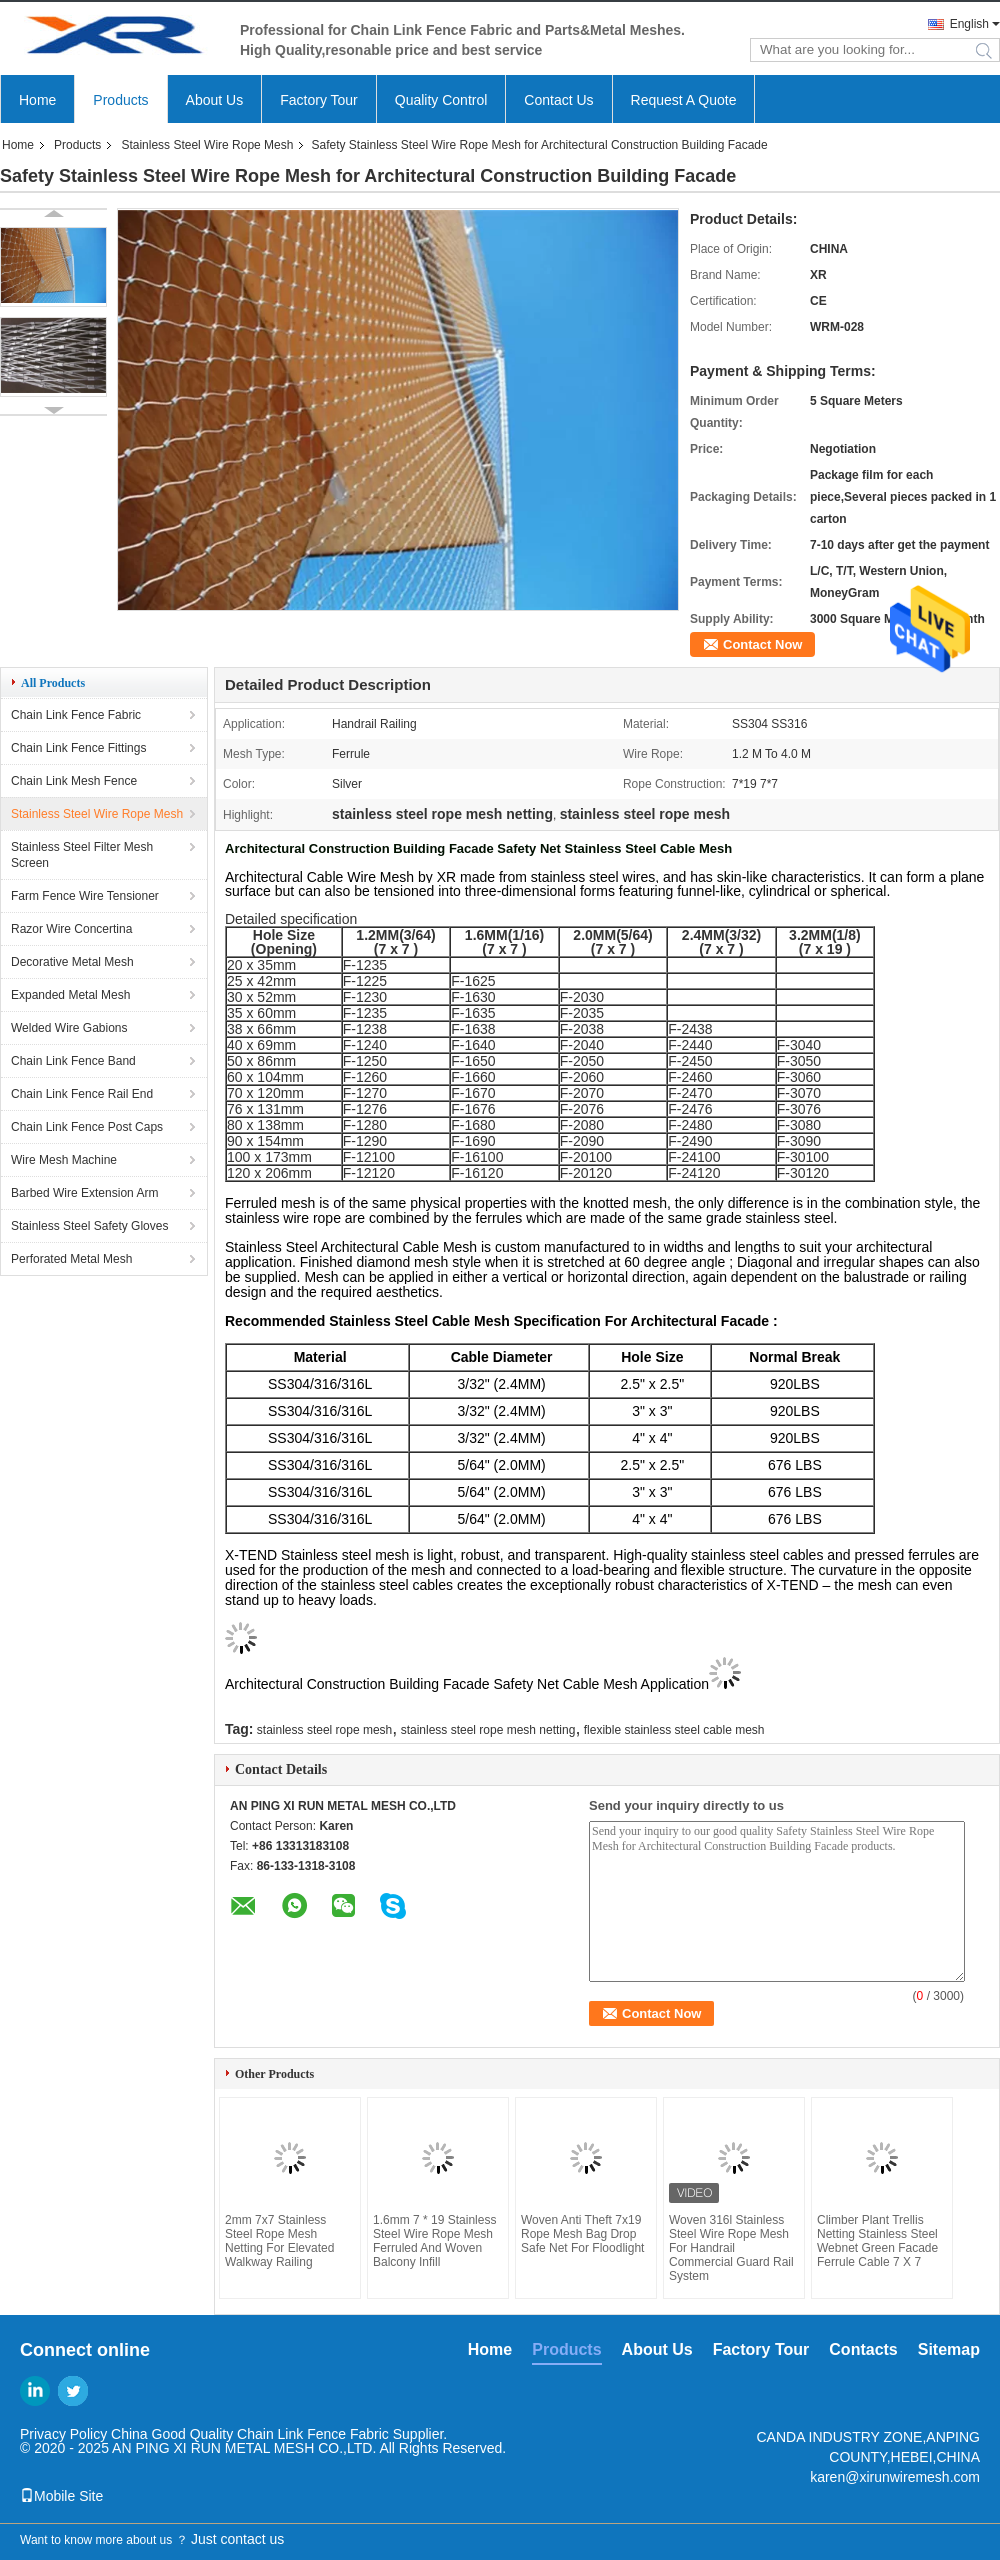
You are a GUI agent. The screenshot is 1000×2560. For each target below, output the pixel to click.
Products (120, 100)
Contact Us (558, 100)
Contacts (863, 2349)
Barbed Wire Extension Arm (84, 1193)
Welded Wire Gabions (69, 1028)
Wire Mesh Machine (64, 1160)
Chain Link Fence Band (73, 1061)
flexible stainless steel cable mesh (674, 1730)
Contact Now (762, 644)
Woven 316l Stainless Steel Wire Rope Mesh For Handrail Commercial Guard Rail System (731, 2248)
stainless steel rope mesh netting (488, 1730)
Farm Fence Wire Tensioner (85, 896)
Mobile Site (61, 2496)
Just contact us (237, 2539)
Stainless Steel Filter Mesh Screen (82, 855)
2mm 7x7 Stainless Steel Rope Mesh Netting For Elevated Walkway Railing (279, 2241)
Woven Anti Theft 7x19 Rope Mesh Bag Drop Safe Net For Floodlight (582, 2234)
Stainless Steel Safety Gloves (89, 1226)
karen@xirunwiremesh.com (895, 2477)
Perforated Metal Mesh (71, 1259)
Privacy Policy (63, 2434)
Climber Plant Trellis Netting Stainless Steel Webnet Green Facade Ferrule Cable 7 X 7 (877, 2241)
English (969, 24)
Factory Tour (319, 100)
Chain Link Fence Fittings (78, 748)
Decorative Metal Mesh (72, 962)
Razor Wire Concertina (71, 929)
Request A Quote (684, 100)
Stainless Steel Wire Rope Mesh (207, 145)
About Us (215, 100)
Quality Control (441, 100)
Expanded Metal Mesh (70, 995)
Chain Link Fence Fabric (76, 715)
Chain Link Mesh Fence (74, 781)
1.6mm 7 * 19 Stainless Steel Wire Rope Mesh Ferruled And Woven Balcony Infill (434, 2241)
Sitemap (949, 2349)
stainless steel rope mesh (324, 1730)
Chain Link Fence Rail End (82, 1094)
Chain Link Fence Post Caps (87, 1127)
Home (37, 100)
